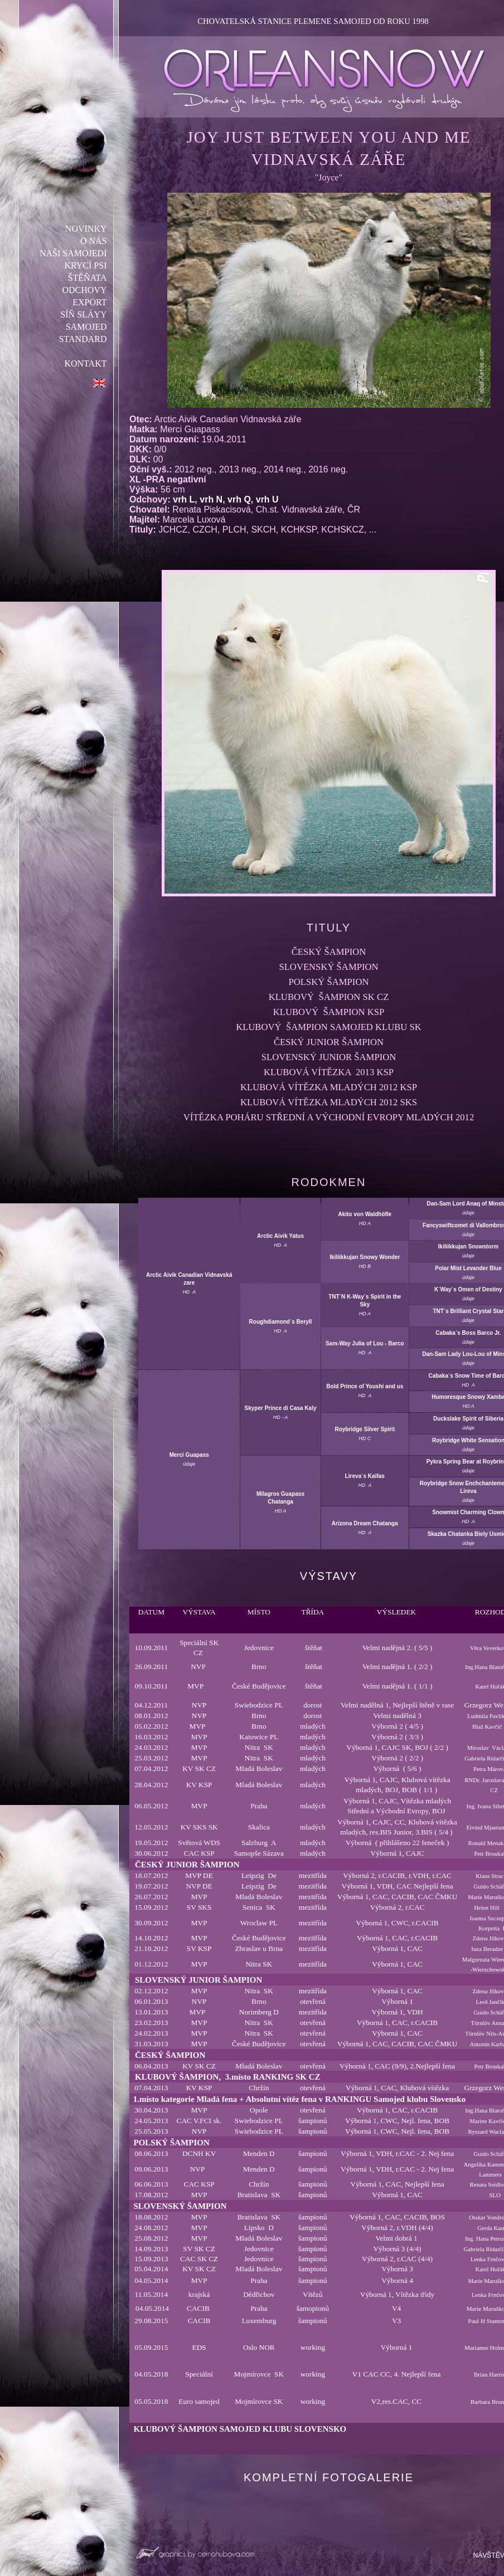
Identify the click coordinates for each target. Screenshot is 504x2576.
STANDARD (83, 339)
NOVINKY (86, 228)
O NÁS (93, 241)
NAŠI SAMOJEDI (73, 253)
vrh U (267, 499)
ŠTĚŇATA (87, 277)
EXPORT (90, 302)
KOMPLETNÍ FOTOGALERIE (329, 2477)
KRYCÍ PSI (86, 265)
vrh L (184, 499)
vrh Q (239, 499)
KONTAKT (86, 363)
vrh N (211, 499)
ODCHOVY (84, 290)
